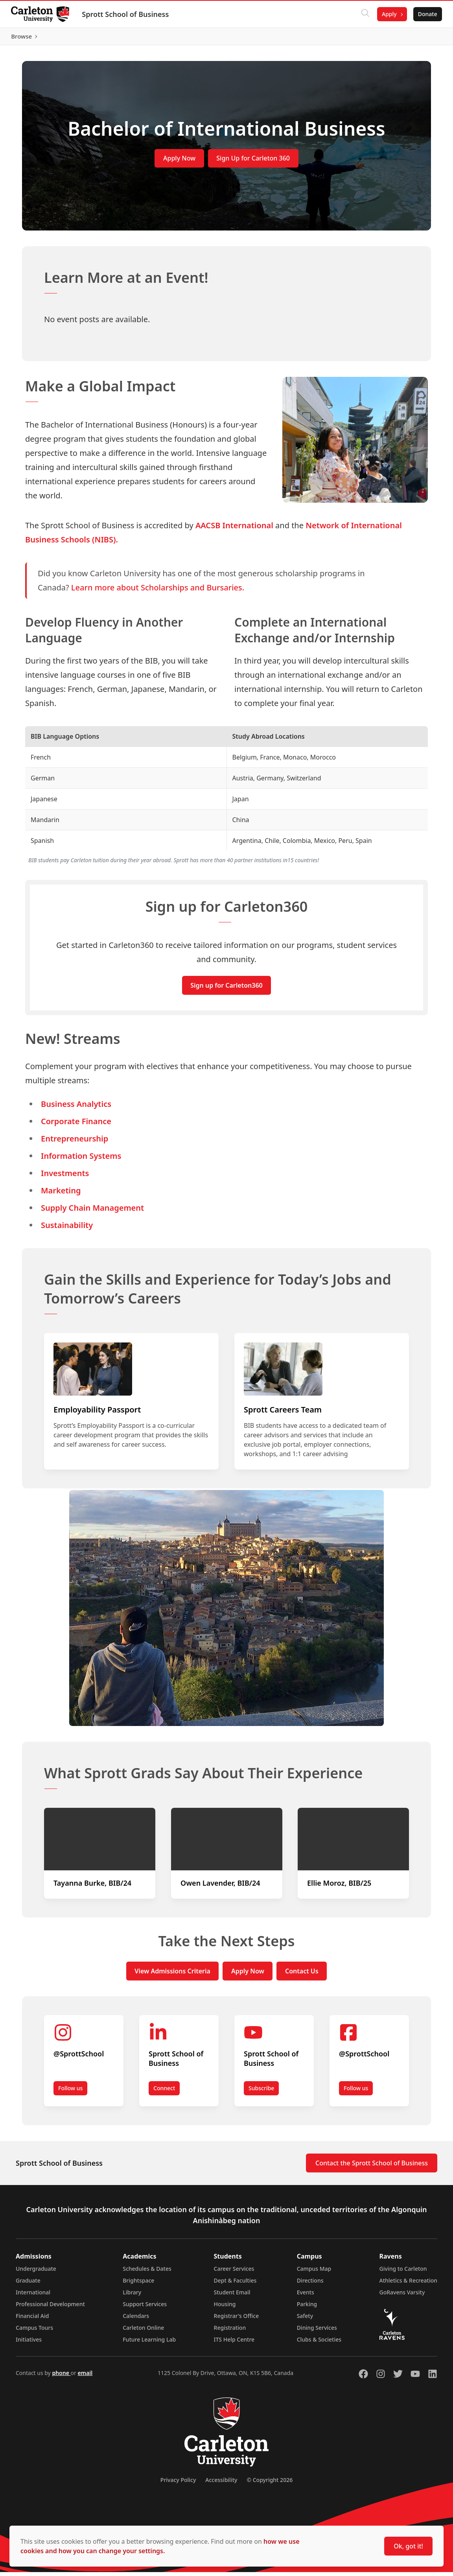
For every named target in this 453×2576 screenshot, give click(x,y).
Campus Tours (34, 2331)
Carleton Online (143, 2331)
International (33, 2296)
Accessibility (221, 2483)
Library (132, 2296)
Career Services (234, 2272)
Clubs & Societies (319, 2343)
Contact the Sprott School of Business (371, 2167)
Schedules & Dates (147, 2272)
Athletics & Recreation (408, 2284)
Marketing (61, 1194)
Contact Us (302, 1974)
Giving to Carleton (403, 2272)
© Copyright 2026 (270, 2483)
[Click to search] (364, 14)
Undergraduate (36, 2272)
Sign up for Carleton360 (226, 989)
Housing (225, 2308)
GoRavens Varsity (402, 2296)
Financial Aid (32, 2319)
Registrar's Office (236, 2319)
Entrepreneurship (74, 1142)
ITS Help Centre (234, 2343)
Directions (310, 2284)
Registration (230, 2331)
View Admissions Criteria (172, 1974)
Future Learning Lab (149, 2343)
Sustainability (67, 1229)
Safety (305, 2319)
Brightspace (138, 2284)
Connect (164, 2092)
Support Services (145, 2308)
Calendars (136, 2319)
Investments (65, 1177)
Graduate (28, 2284)
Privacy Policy (178, 2483)
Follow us (70, 2092)
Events (305, 2296)
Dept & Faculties (235, 2284)
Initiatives (29, 2343)
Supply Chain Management (92, 1211)
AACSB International (234, 529)
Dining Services (317, 2331)
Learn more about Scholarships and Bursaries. (157, 591)
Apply (387, 14)
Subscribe (261, 2092)
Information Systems (81, 1159)
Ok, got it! (408, 2546)
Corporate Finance (76, 1125)
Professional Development (50, 2308)
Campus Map (314, 2272)
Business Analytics (76, 1108)
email (84, 2377)
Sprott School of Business (126, 14)
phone (61, 2377)
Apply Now (179, 162)
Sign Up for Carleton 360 (253, 162)
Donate (426, 14)
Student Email (232, 2296)
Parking (307, 2308)
